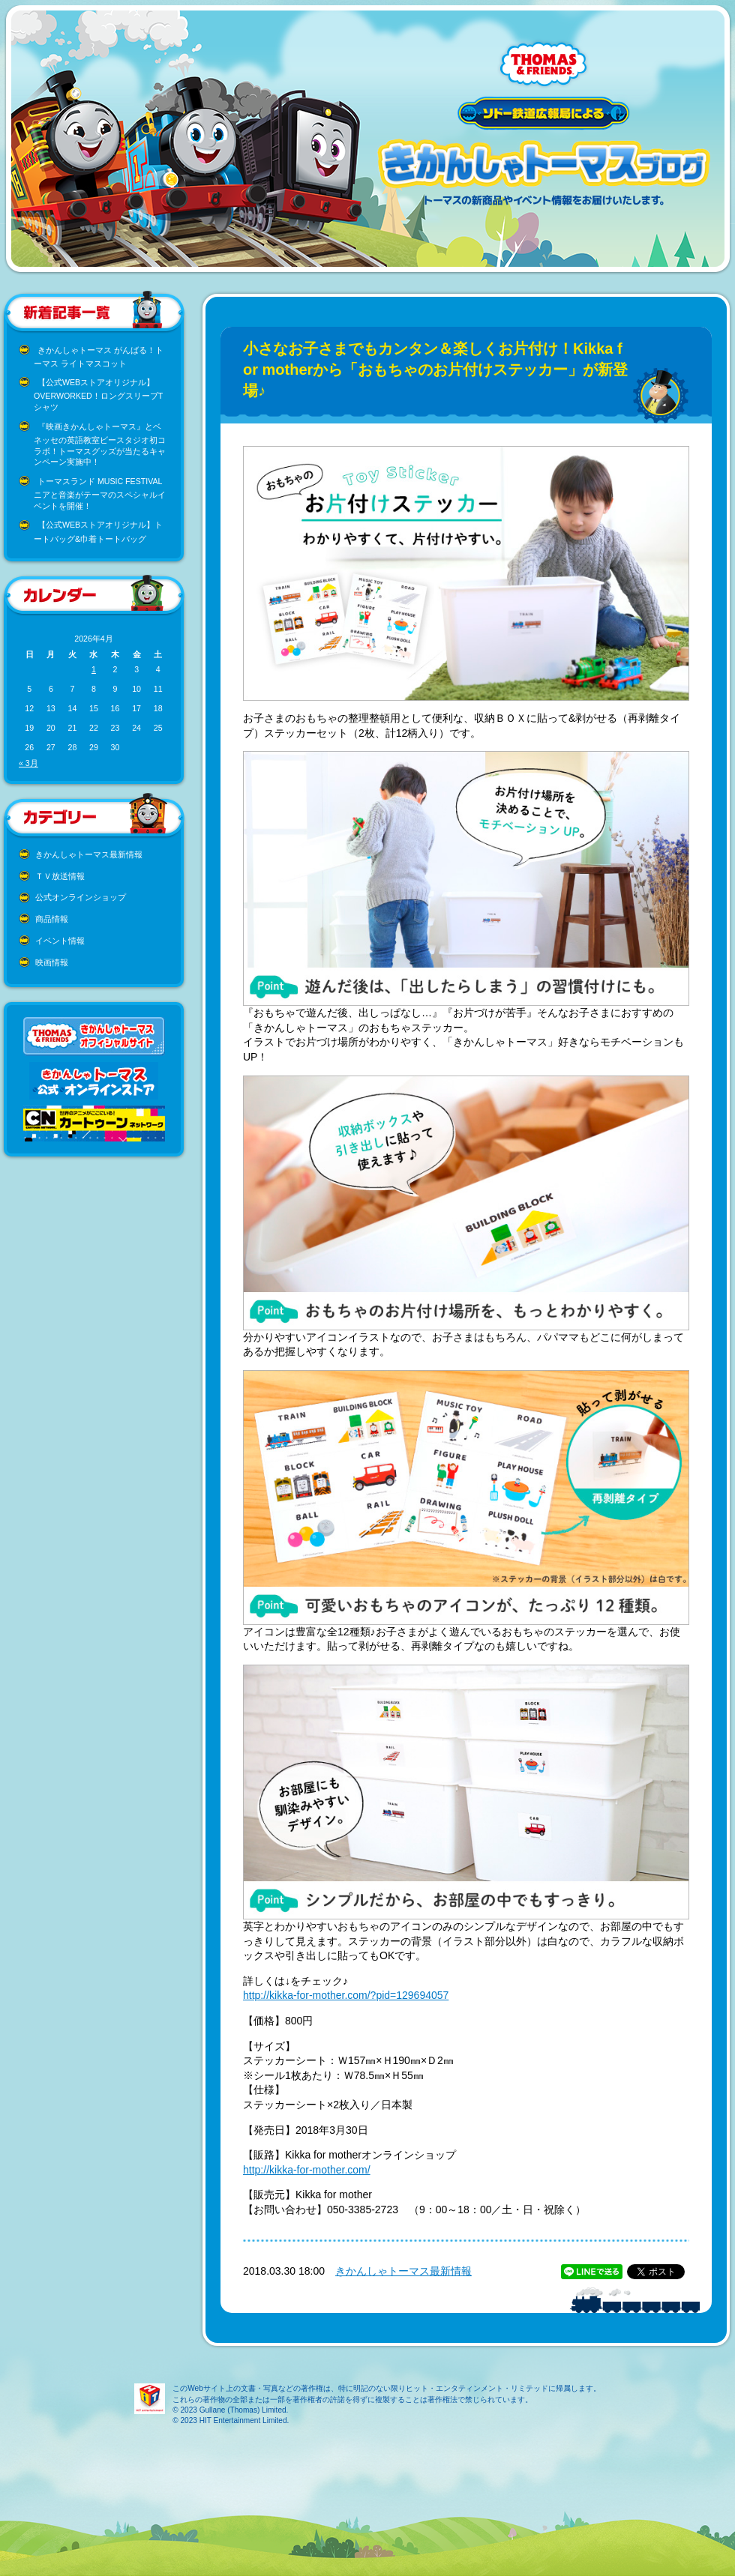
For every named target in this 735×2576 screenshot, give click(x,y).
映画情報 (51, 962)
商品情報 (51, 918)
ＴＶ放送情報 (60, 876)
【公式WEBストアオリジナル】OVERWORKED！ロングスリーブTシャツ (98, 394)
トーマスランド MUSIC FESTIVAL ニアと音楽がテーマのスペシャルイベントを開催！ (100, 493)
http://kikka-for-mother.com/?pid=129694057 (345, 1995)
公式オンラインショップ (80, 897)
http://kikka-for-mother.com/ (306, 2170)
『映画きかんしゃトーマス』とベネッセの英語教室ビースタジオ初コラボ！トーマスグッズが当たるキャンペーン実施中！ (100, 444)
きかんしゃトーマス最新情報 (88, 854)
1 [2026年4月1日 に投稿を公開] (94, 669)
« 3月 (28, 762)
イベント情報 (60, 940)
